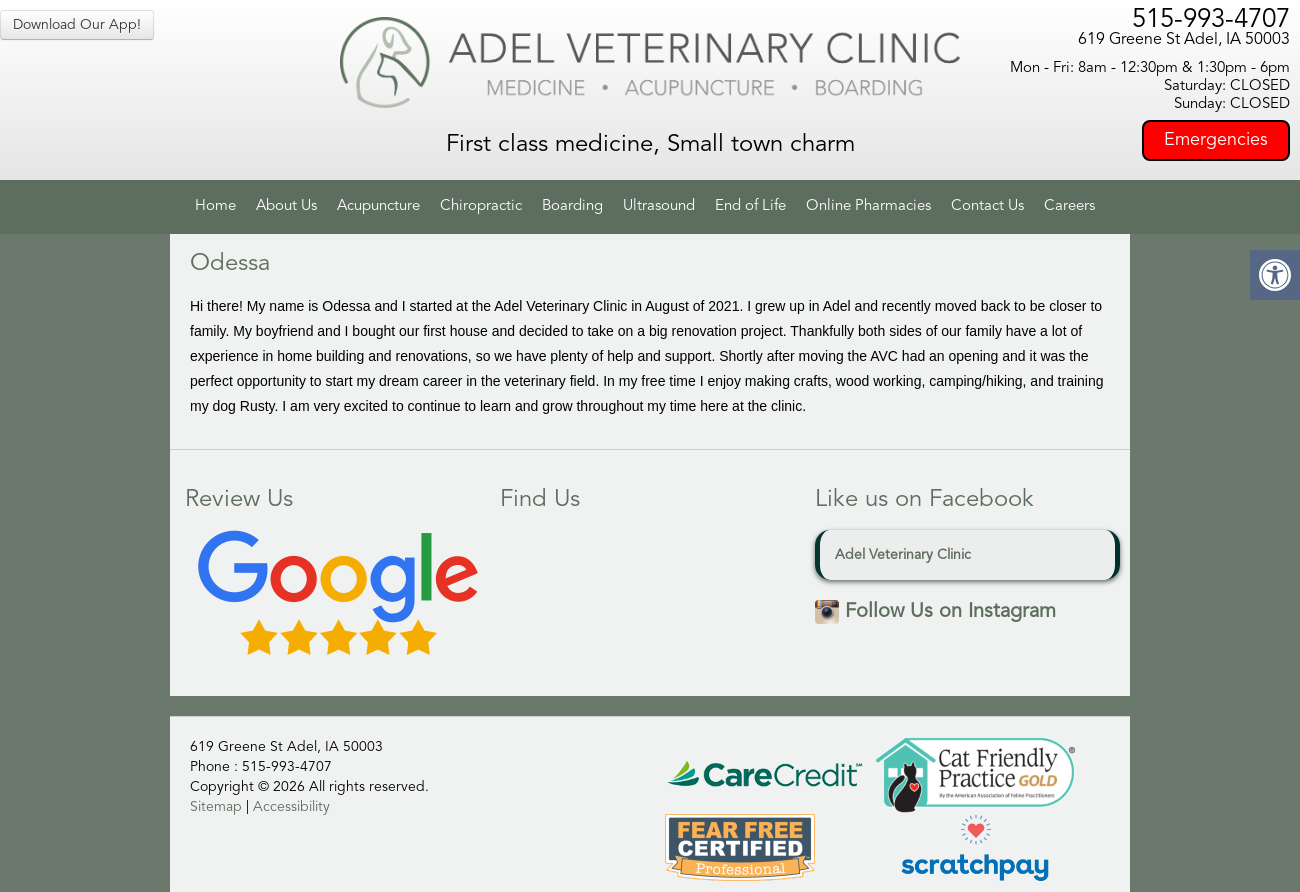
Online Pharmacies (868, 206)
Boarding (572, 206)
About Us (286, 206)
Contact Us (987, 206)
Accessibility (291, 807)
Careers (1069, 206)
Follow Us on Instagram (935, 612)
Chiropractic (481, 206)
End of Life (750, 206)
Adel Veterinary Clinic (903, 555)
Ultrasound (659, 206)
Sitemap (216, 807)
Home (215, 206)
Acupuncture (378, 206)
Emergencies (1216, 140)
